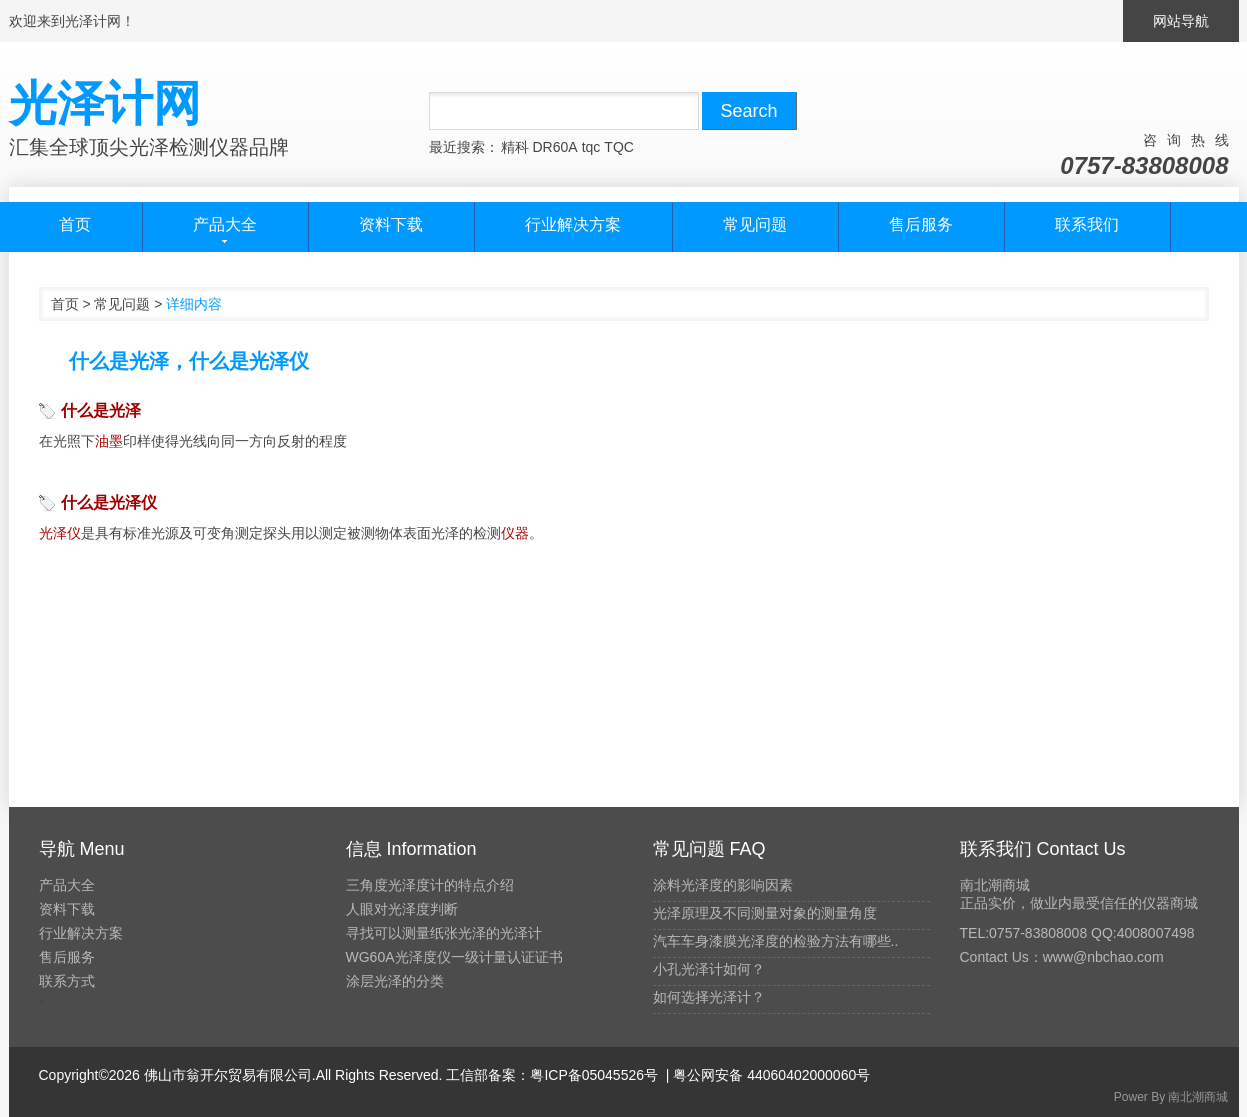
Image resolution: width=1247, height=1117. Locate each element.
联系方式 (67, 981)
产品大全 (67, 885)
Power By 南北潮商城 (1171, 1097)
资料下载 (391, 224)
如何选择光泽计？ (709, 997)
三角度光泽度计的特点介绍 (430, 885)
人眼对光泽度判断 (402, 909)
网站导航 (1181, 21)
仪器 (515, 533)
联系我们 (1087, 224)
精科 (515, 147)
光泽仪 (60, 533)
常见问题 (755, 224)
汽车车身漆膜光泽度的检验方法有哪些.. (776, 941)
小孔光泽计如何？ (709, 969)
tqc (591, 147)
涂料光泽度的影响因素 (723, 885)
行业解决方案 (573, 224)
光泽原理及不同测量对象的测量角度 (765, 913)
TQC (619, 147)
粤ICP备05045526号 (594, 1075)
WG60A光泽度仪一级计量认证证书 (454, 957)
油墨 (109, 441)
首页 (75, 224)
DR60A (555, 147)
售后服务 (921, 224)
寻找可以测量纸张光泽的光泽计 (444, 933)
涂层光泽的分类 (395, 981)
